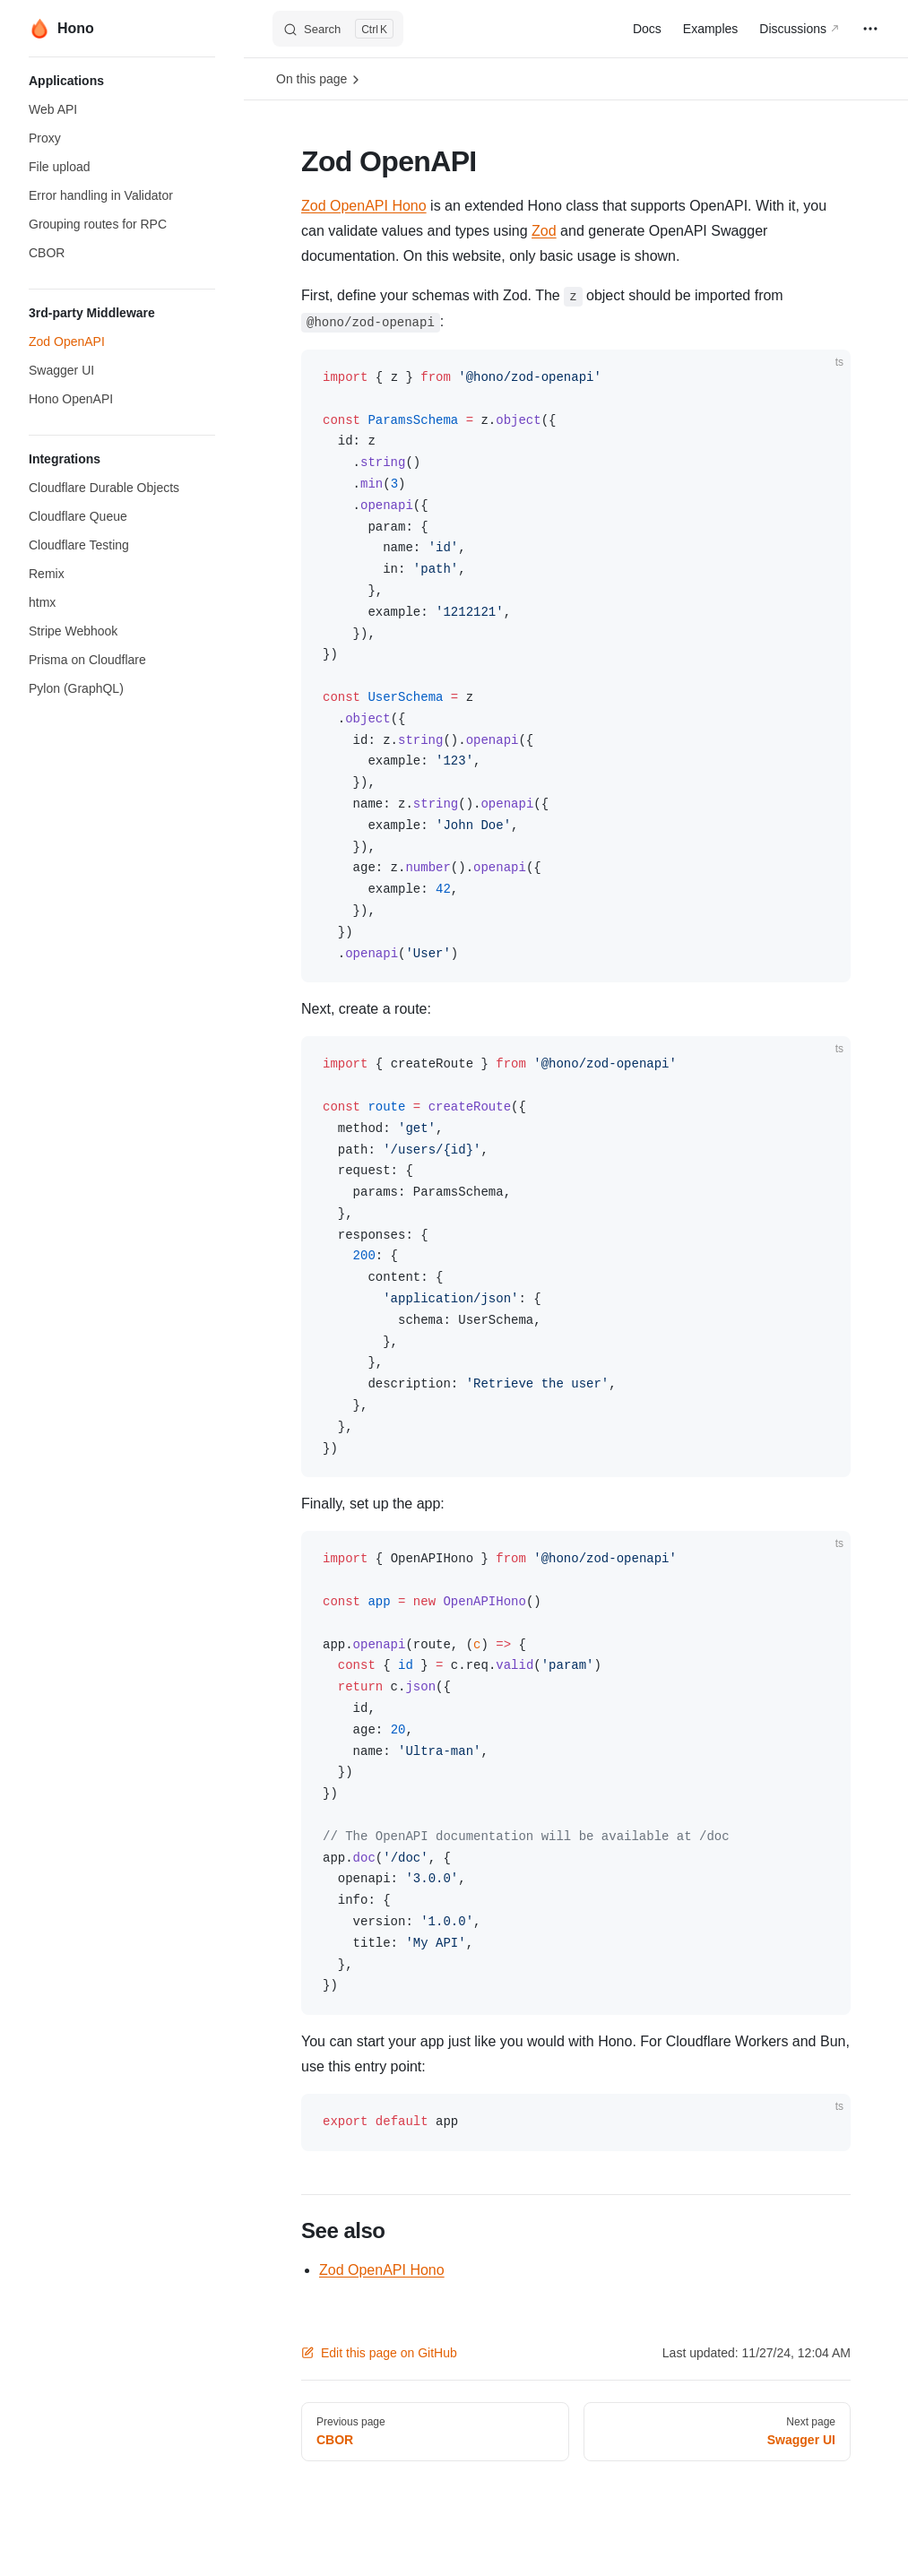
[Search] (337, 29)
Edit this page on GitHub (379, 2353)
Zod (544, 230)
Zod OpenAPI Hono (364, 205)
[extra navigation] (870, 28)
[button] (122, 80)
